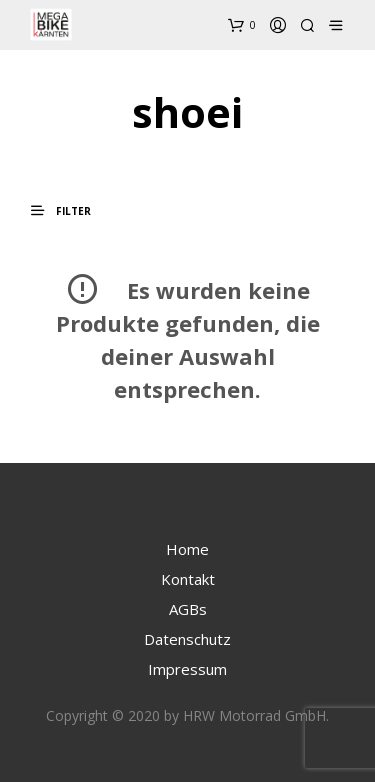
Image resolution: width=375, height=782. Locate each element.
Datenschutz (187, 639)
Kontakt (188, 579)
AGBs (188, 609)
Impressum (187, 669)
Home (187, 549)
